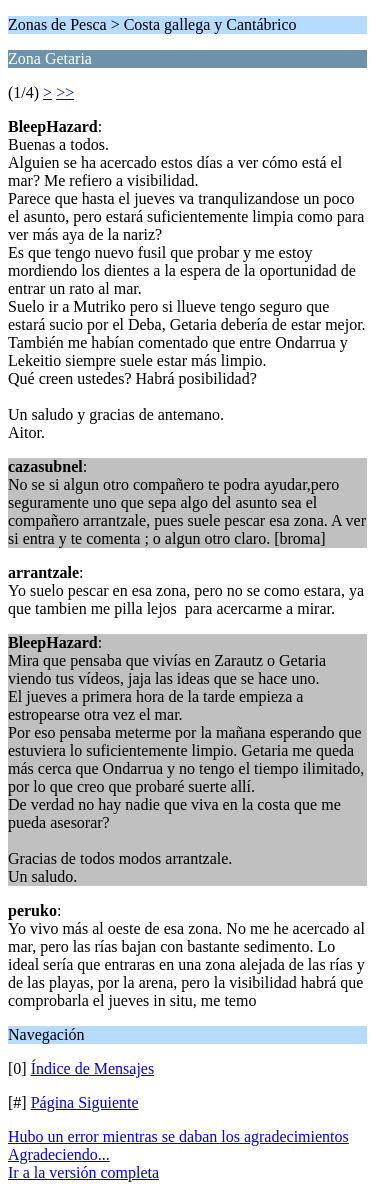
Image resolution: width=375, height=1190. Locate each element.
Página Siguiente (85, 1102)
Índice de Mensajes (93, 1068)
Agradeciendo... (59, 1154)
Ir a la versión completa (83, 1172)
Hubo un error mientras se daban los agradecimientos (178, 1136)
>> (65, 92)
